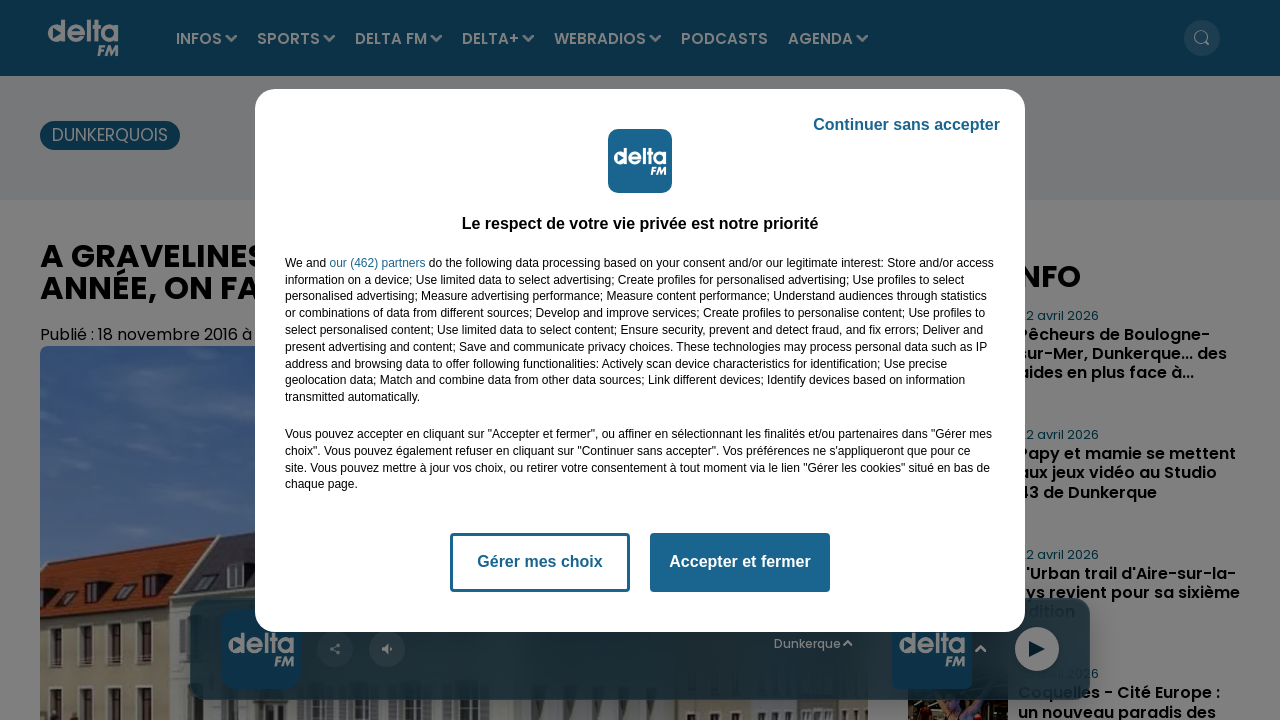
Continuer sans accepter (906, 124)
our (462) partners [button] (377, 263)
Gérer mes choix (539, 561)
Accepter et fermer (739, 561)
